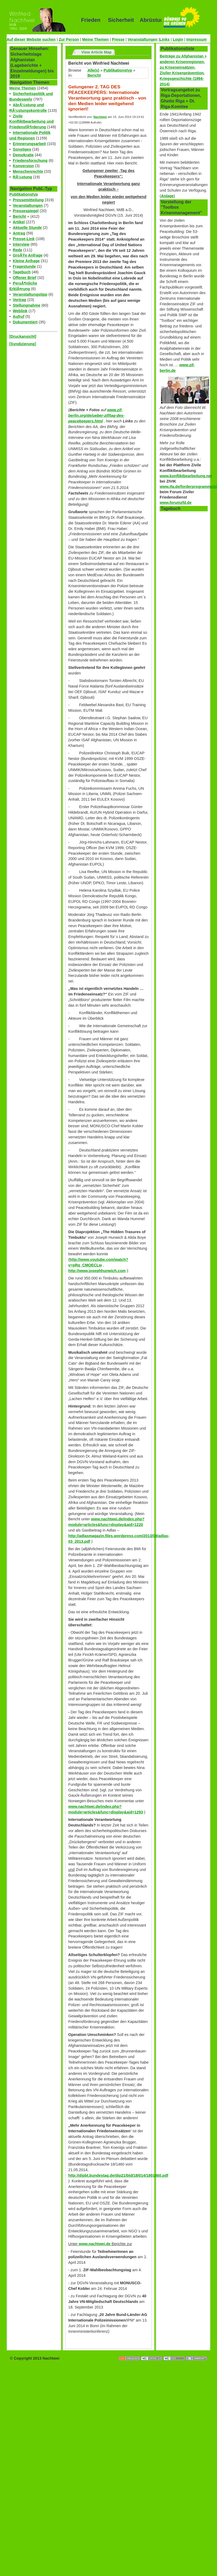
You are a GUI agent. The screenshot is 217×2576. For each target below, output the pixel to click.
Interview (21, 244)
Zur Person (69, 39)
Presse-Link (24, 239)
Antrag (19, 233)
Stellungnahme (26, 305)
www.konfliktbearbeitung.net (186, 476)
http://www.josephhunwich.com (97, 1271)
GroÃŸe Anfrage (27, 255)
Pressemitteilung (28, 200)
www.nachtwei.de (94, 2244)
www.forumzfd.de (175, 502)
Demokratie (23, 155)
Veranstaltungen (143, 39)
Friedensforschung (30, 160)
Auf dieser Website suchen (31, 39)
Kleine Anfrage (26, 261)
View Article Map (96, 52)
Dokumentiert (25, 322)
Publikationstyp (23, 194)
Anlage (167, 196)
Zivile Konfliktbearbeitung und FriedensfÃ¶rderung (31, 121)
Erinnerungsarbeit (29, 144)
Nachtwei (100, 116)
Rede (17, 250)
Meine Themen (95, 39)
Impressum (196, 39)
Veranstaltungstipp (30, 294)
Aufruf (18, 316)
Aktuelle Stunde (27, 227)
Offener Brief (24, 277)
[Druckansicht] (22, 336)
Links (165, 39)
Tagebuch (22, 272)
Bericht (19, 216)
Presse (118, 39)
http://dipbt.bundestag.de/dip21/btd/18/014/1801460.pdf (118, 2175)
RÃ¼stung (22, 177)
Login (178, 39)
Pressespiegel (26, 211)
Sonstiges (22, 149)
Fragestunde (24, 266)
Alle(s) (93, 70)
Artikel (19, 222)
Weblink (20, 311)
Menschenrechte (28, 171)
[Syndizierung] (22, 344)
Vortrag (19, 300)
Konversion (23, 166)
